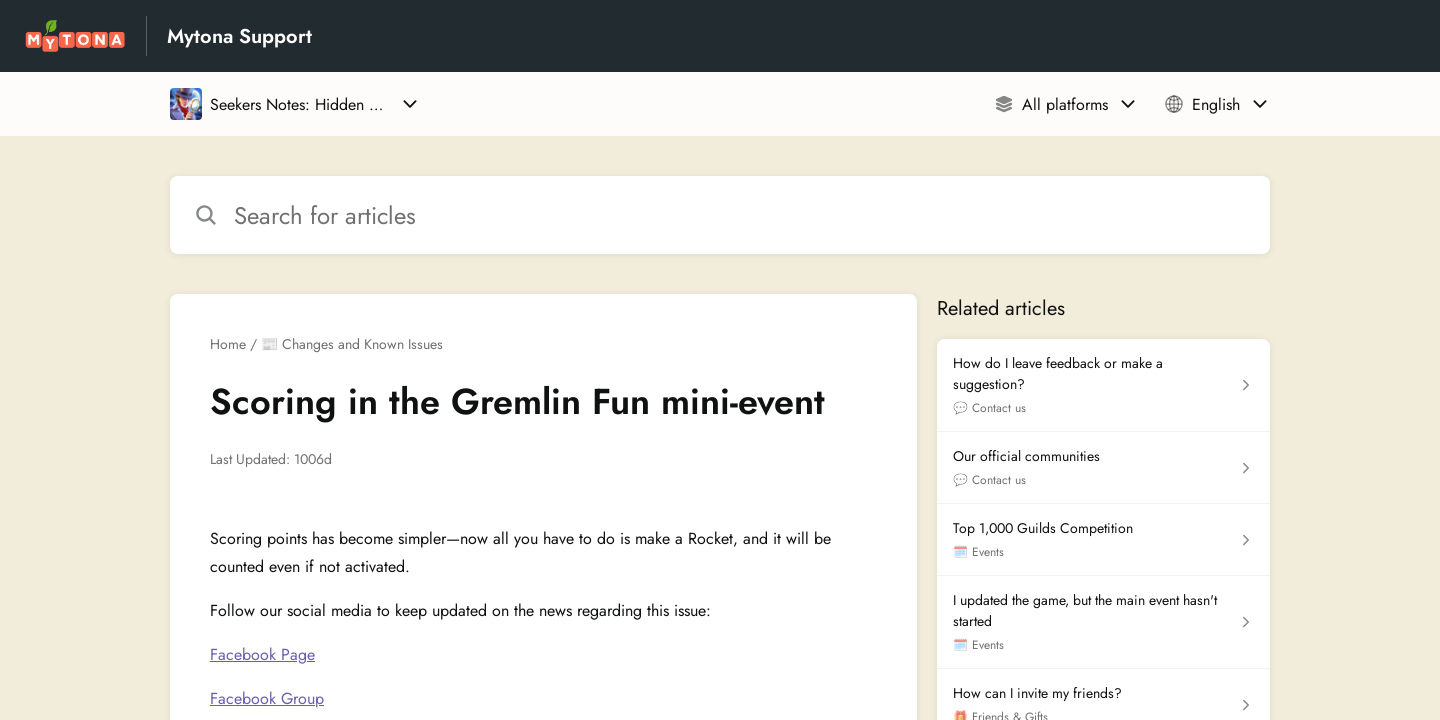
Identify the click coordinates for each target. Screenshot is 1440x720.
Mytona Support (239, 36)
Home (228, 344)
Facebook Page (262, 654)
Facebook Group (267, 698)
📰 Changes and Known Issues (352, 344)
